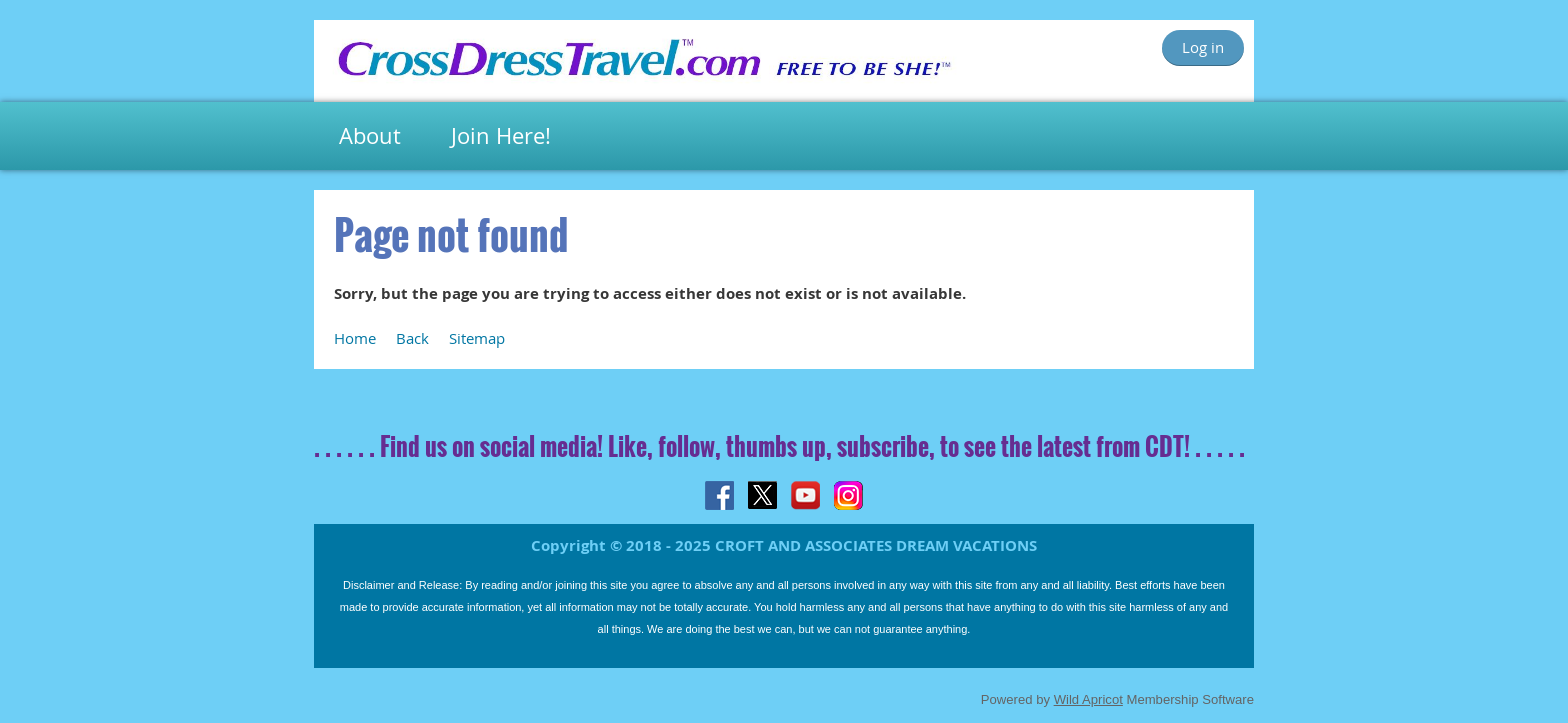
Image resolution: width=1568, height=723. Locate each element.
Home (355, 338)
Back (412, 338)
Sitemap (477, 338)
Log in (1203, 47)
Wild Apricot (1088, 699)
